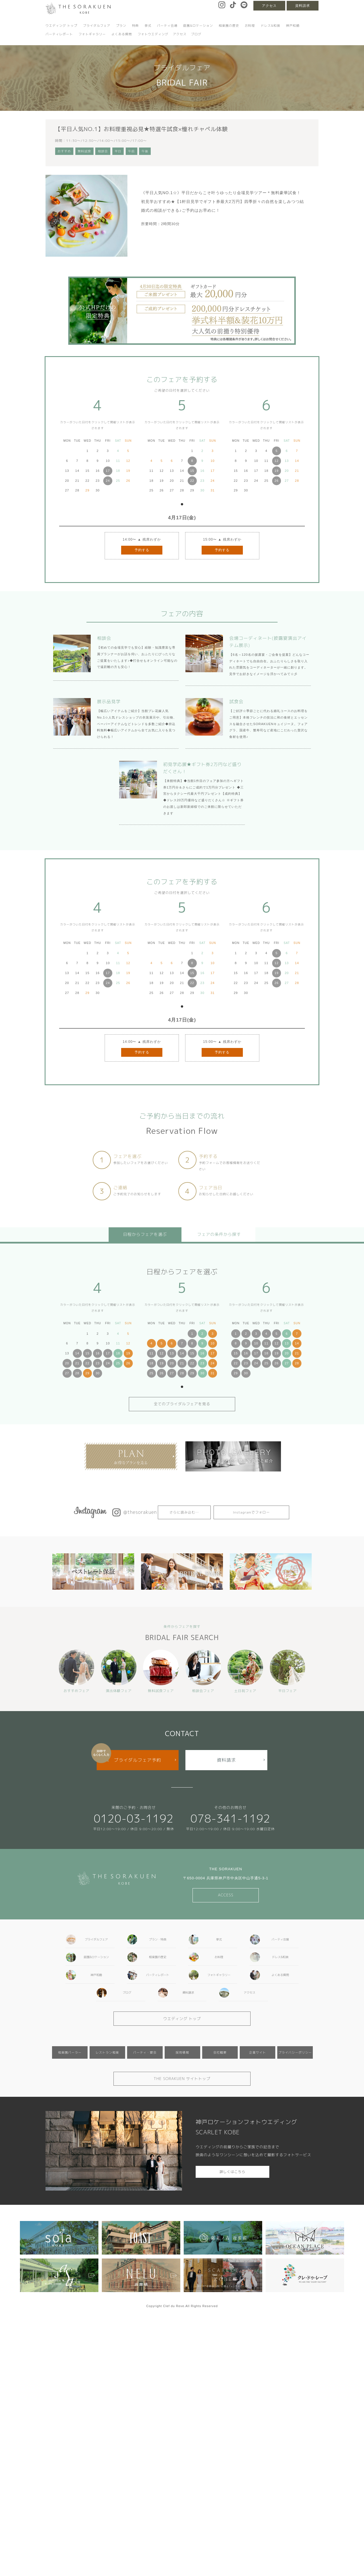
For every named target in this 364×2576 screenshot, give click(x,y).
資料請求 (302, 6)
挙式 (147, 25)
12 (276, 460)
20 (67, 1363)
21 (77, 1363)
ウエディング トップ (61, 25)
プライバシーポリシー (295, 2052)
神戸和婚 (292, 25)
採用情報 (182, 2052)
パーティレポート (59, 34)
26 (276, 480)
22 (192, 480)
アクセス (269, 6)
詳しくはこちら (232, 2171)
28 (77, 1373)
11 (151, 1353)
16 (98, 1353)
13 (172, 1353)
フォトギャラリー (92, 34)
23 (98, 1363)
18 (118, 1353)
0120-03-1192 (133, 1818)
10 (212, 1343)
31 (212, 1373)
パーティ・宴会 (145, 2052)
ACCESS (225, 1895)
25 (118, 1363)
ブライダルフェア (96, 25)
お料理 (250, 25)
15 (192, 470)
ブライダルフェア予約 (137, 1760)
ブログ (196, 34)
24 (108, 480)
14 (77, 1353)
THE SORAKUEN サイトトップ (182, 2078)
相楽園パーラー (70, 2052)
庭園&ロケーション (198, 25)
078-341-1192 (230, 1818)
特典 (135, 25)
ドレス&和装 (270, 25)
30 (98, 1373)
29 (87, 1373)
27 (67, 1373)
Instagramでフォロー (251, 1512)
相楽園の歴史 (229, 25)
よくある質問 (121, 34)
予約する (142, 550)
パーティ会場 (167, 25)
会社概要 (220, 2052)
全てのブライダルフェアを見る (182, 1403)
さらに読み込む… (184, 1512)
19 (276, 470)
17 (108, 470)
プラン (121, 25)
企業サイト (257, 2052)
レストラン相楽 (107, 2052)
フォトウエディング (153, 34)
